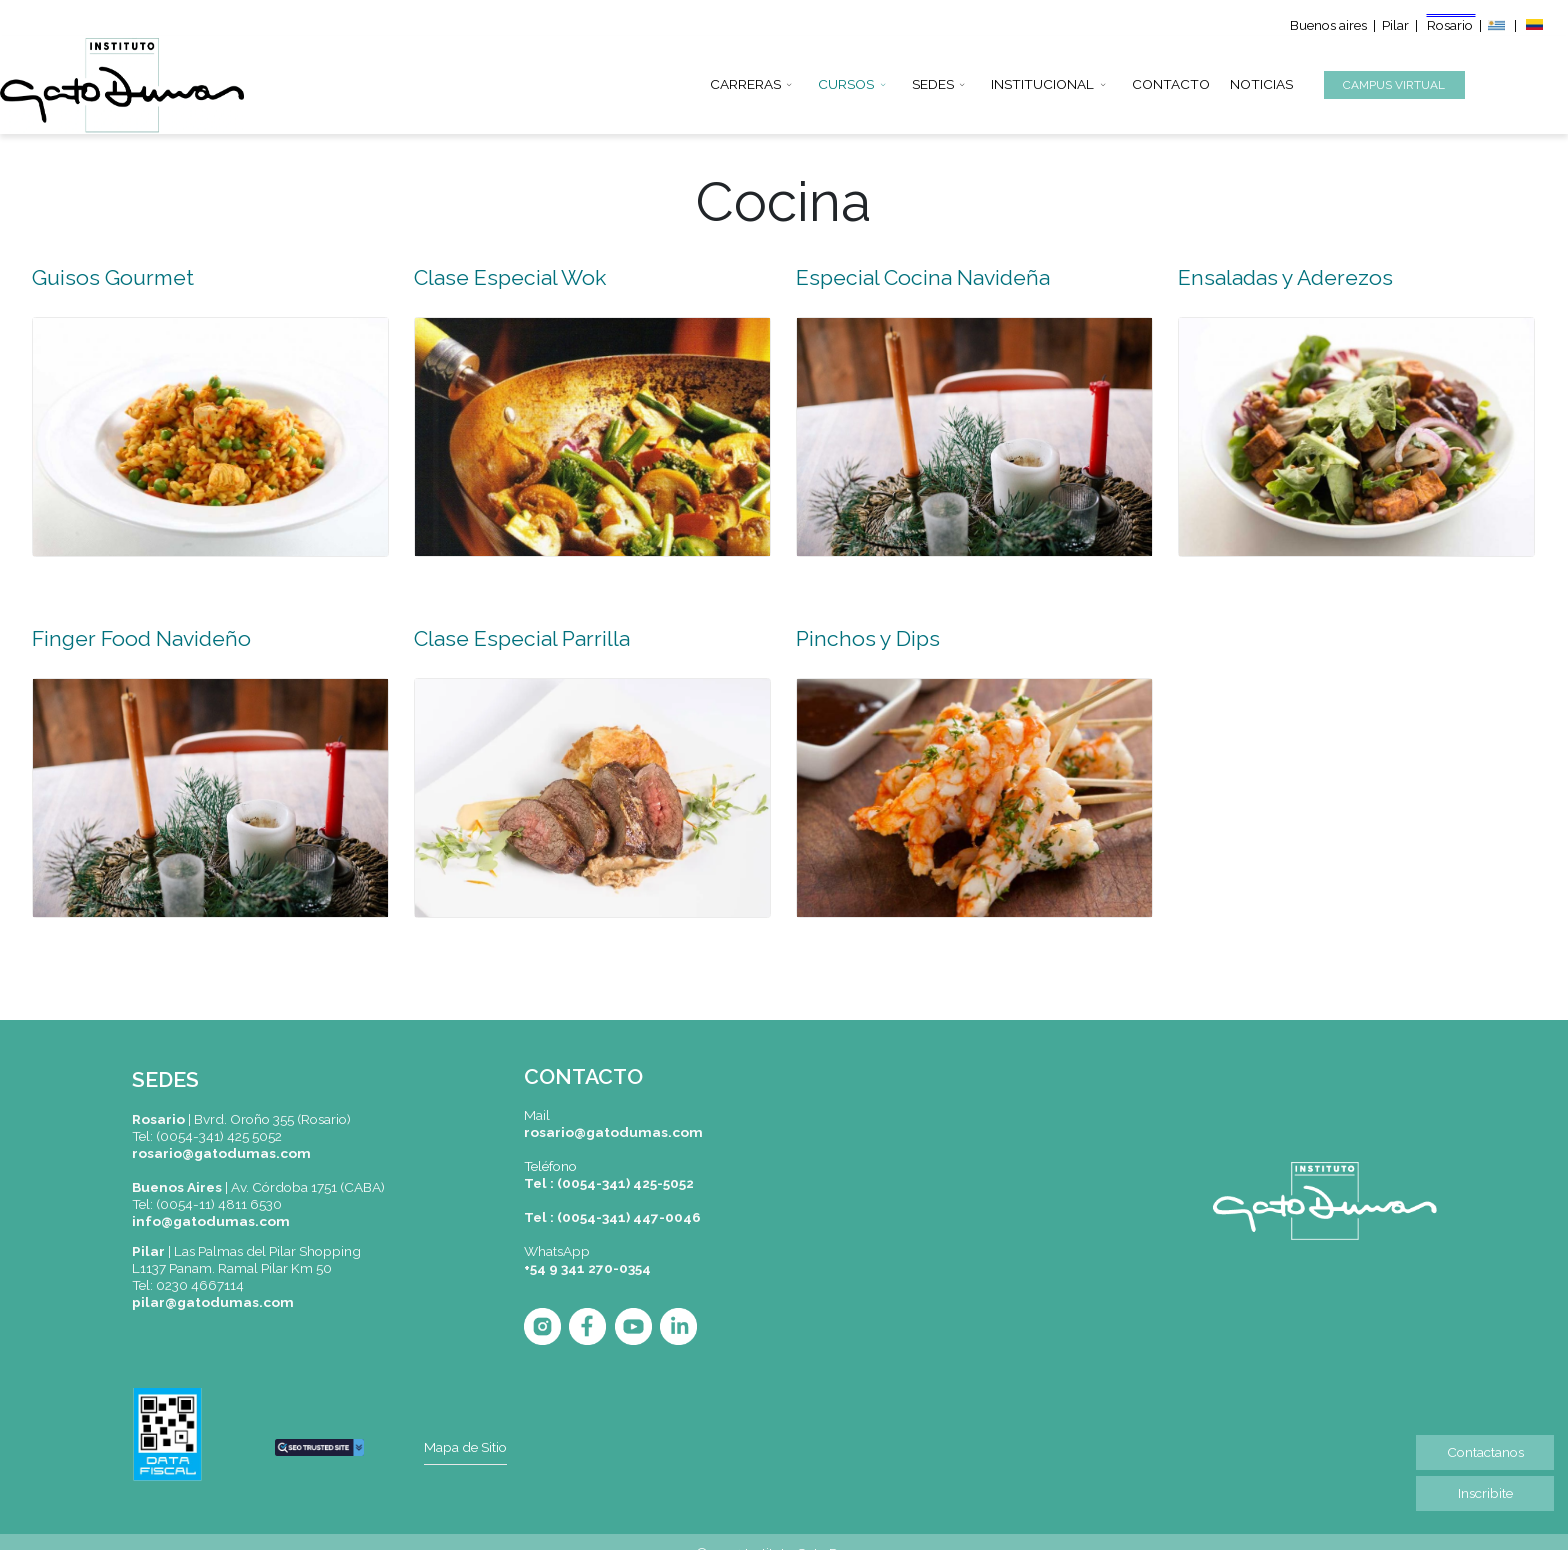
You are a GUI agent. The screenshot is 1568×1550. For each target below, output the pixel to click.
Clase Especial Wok (510, 277)
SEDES (933, 81)
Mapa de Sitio (465, 1447)
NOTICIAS (1261, 81)
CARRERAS (745, 81)
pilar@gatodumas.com (213, 1302)
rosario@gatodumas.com (221, 1153)
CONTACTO (1171, 81)
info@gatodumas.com (211, 1221)
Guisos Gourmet (113, 277)
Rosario (1451, 25)
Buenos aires (1328, 25)
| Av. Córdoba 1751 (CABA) (303, 1187)
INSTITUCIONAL (1042, 81)
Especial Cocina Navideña (923, 277)
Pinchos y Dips (868, 638)
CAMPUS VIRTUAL (1394, 85)
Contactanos (1485, 1452)
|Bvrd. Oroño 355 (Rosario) (241, 1119)
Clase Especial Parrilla (522, 638)
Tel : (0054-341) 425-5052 (609, 1183)
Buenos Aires (177, 1187)
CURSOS (846, 81)
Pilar (1395, 25)
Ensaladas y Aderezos (1285, 277)
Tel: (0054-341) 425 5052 (207, 1136)
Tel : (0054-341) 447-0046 (612, 1217)
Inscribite (1485, 1493)
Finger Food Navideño (141, 638)
